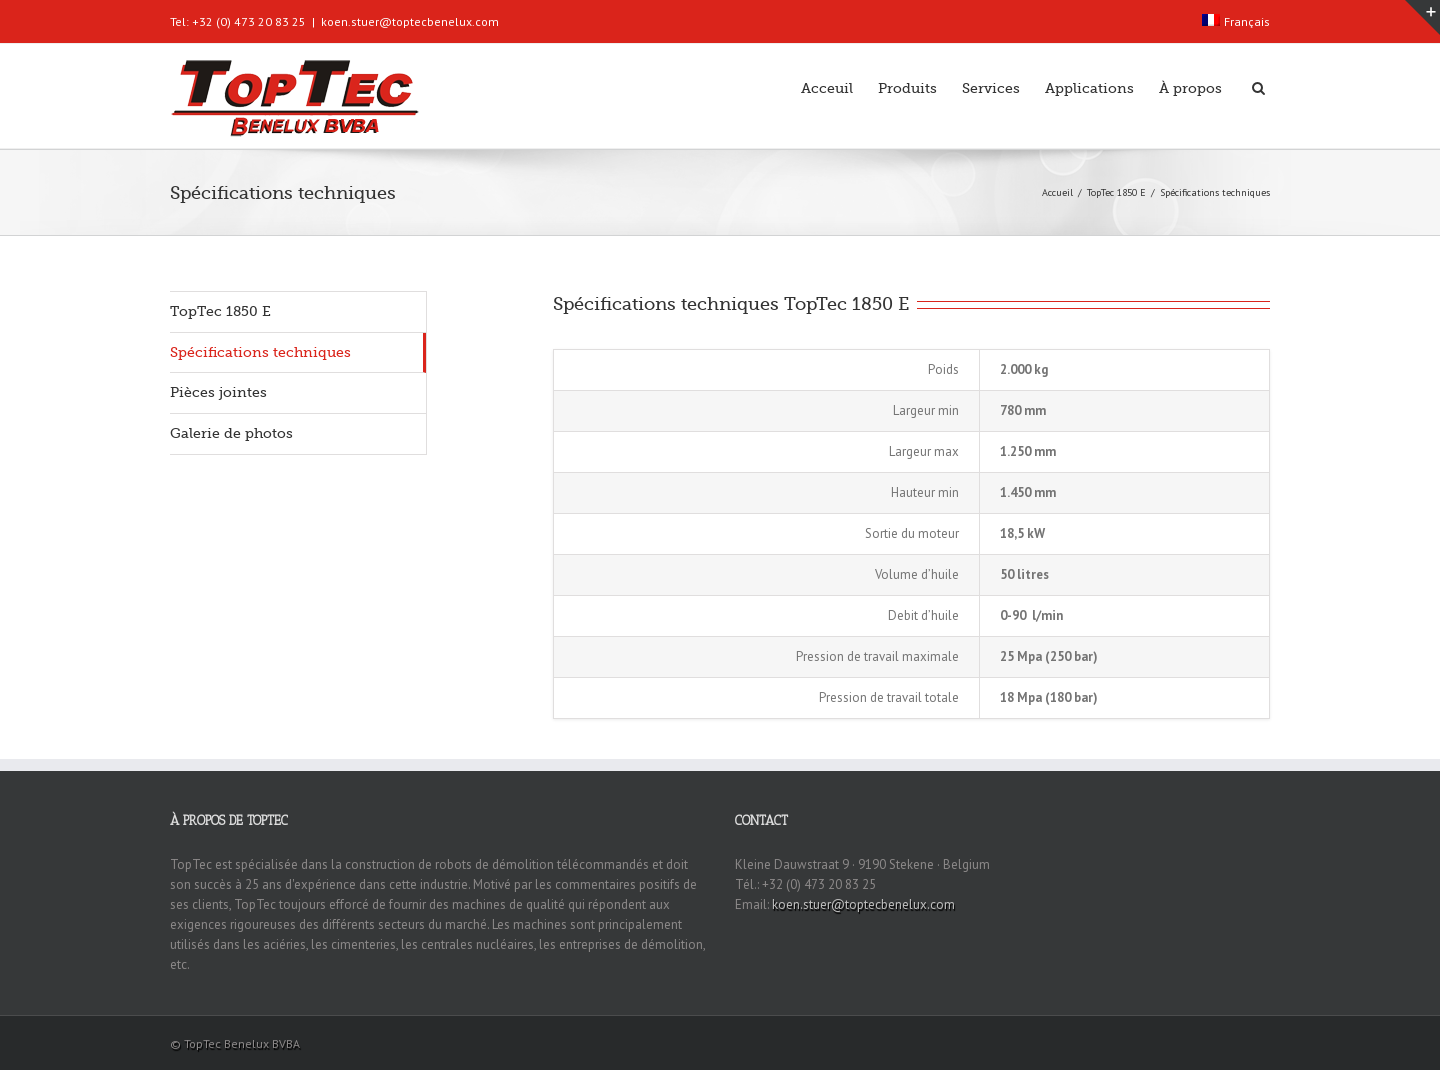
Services (991, 88)
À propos (1190, 88)
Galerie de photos (231, 433)
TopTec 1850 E (1116, 192)
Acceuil (827, 88)
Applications (1089, 88)
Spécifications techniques (260, 352)
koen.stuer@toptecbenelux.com (410, 21)
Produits (907, 88)
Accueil (1057, 192)
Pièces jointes (218, 392)
